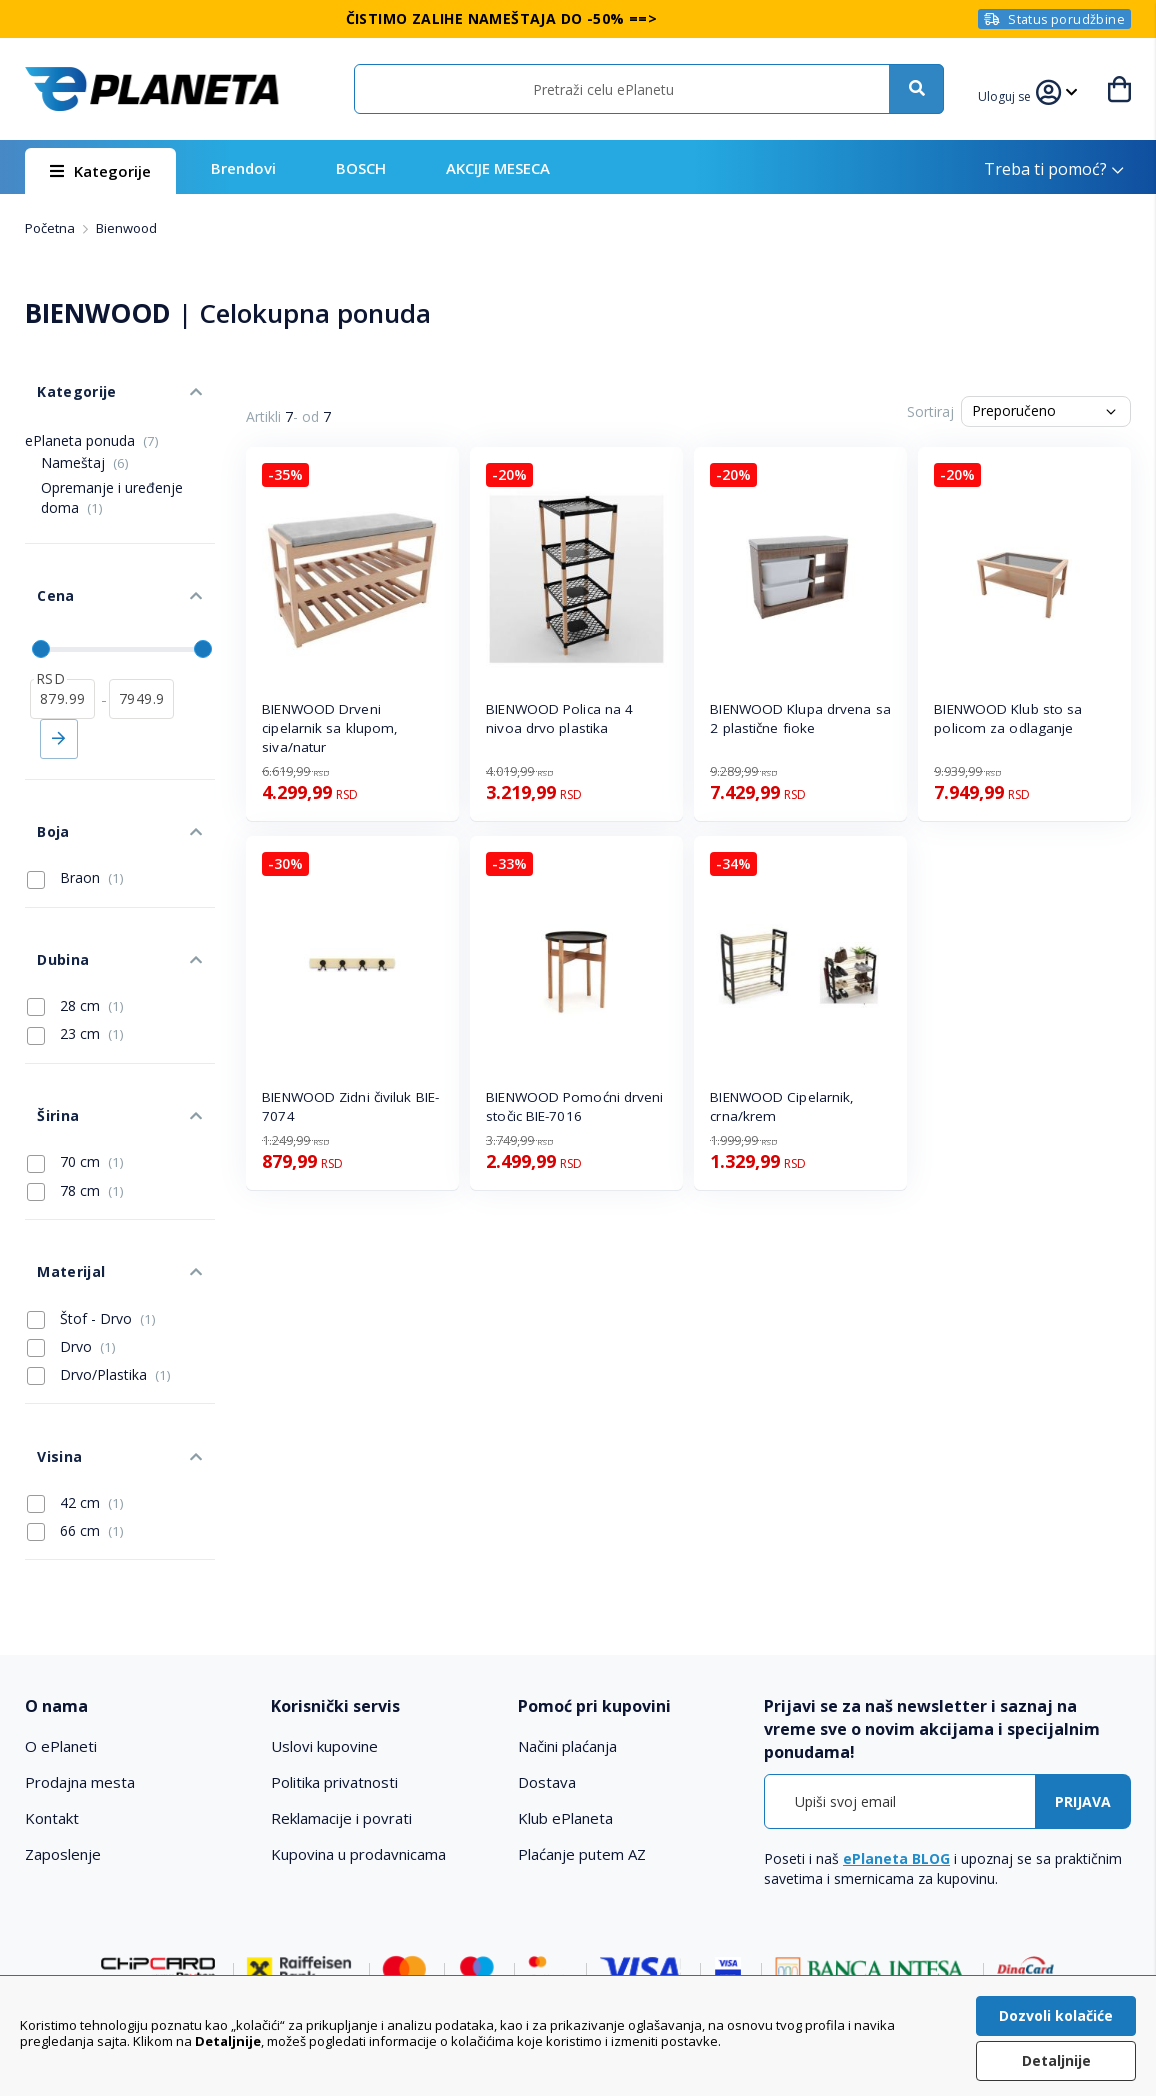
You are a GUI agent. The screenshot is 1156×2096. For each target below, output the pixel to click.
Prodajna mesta (80, 1647)
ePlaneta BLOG (896, 1722)
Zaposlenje (63, 1719)
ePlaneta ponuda (92, 421)
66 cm (75, 1394)
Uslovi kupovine (324, 1611)
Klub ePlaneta (565, 1683)
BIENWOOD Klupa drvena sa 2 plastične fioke (800, 718)
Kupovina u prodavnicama (358, 1719)
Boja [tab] (40, 775)
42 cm (75, 1366)
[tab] (137, 1571)
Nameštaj (85, 443)
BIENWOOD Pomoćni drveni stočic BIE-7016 (574, 1106)
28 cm (75, 925)
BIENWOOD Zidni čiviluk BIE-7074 (350, 1106)
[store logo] (152, 89)
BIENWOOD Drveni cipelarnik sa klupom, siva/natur (330, 728)
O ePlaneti (61, 1611)
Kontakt (52, 1683)
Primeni (59, 695)
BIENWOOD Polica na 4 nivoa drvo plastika (559, 718)
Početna (51, 228)
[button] (1008, 94)
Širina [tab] (45, 1022)
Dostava (547, 1647)
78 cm (75, 1091)
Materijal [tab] (57, 1159)
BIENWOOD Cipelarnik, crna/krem (782, 1106)
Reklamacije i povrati (341, 1683)
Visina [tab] (46, 1325)
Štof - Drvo (91, 1200)
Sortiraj (930, 411)
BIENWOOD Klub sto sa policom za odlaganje (1008, 718)
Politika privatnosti (334, 1647)
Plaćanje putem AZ (582, 1719)
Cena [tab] (43, 564)
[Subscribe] (1083, 1665)
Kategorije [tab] (63, 378)
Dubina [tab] (50, 884)
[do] (141, 655)
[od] (62, 655)
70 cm (75, 1063)
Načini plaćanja (567, 1611)
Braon (75, 816)
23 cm (75, 954)
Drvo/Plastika (99, 1257)
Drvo (71, 1229)
